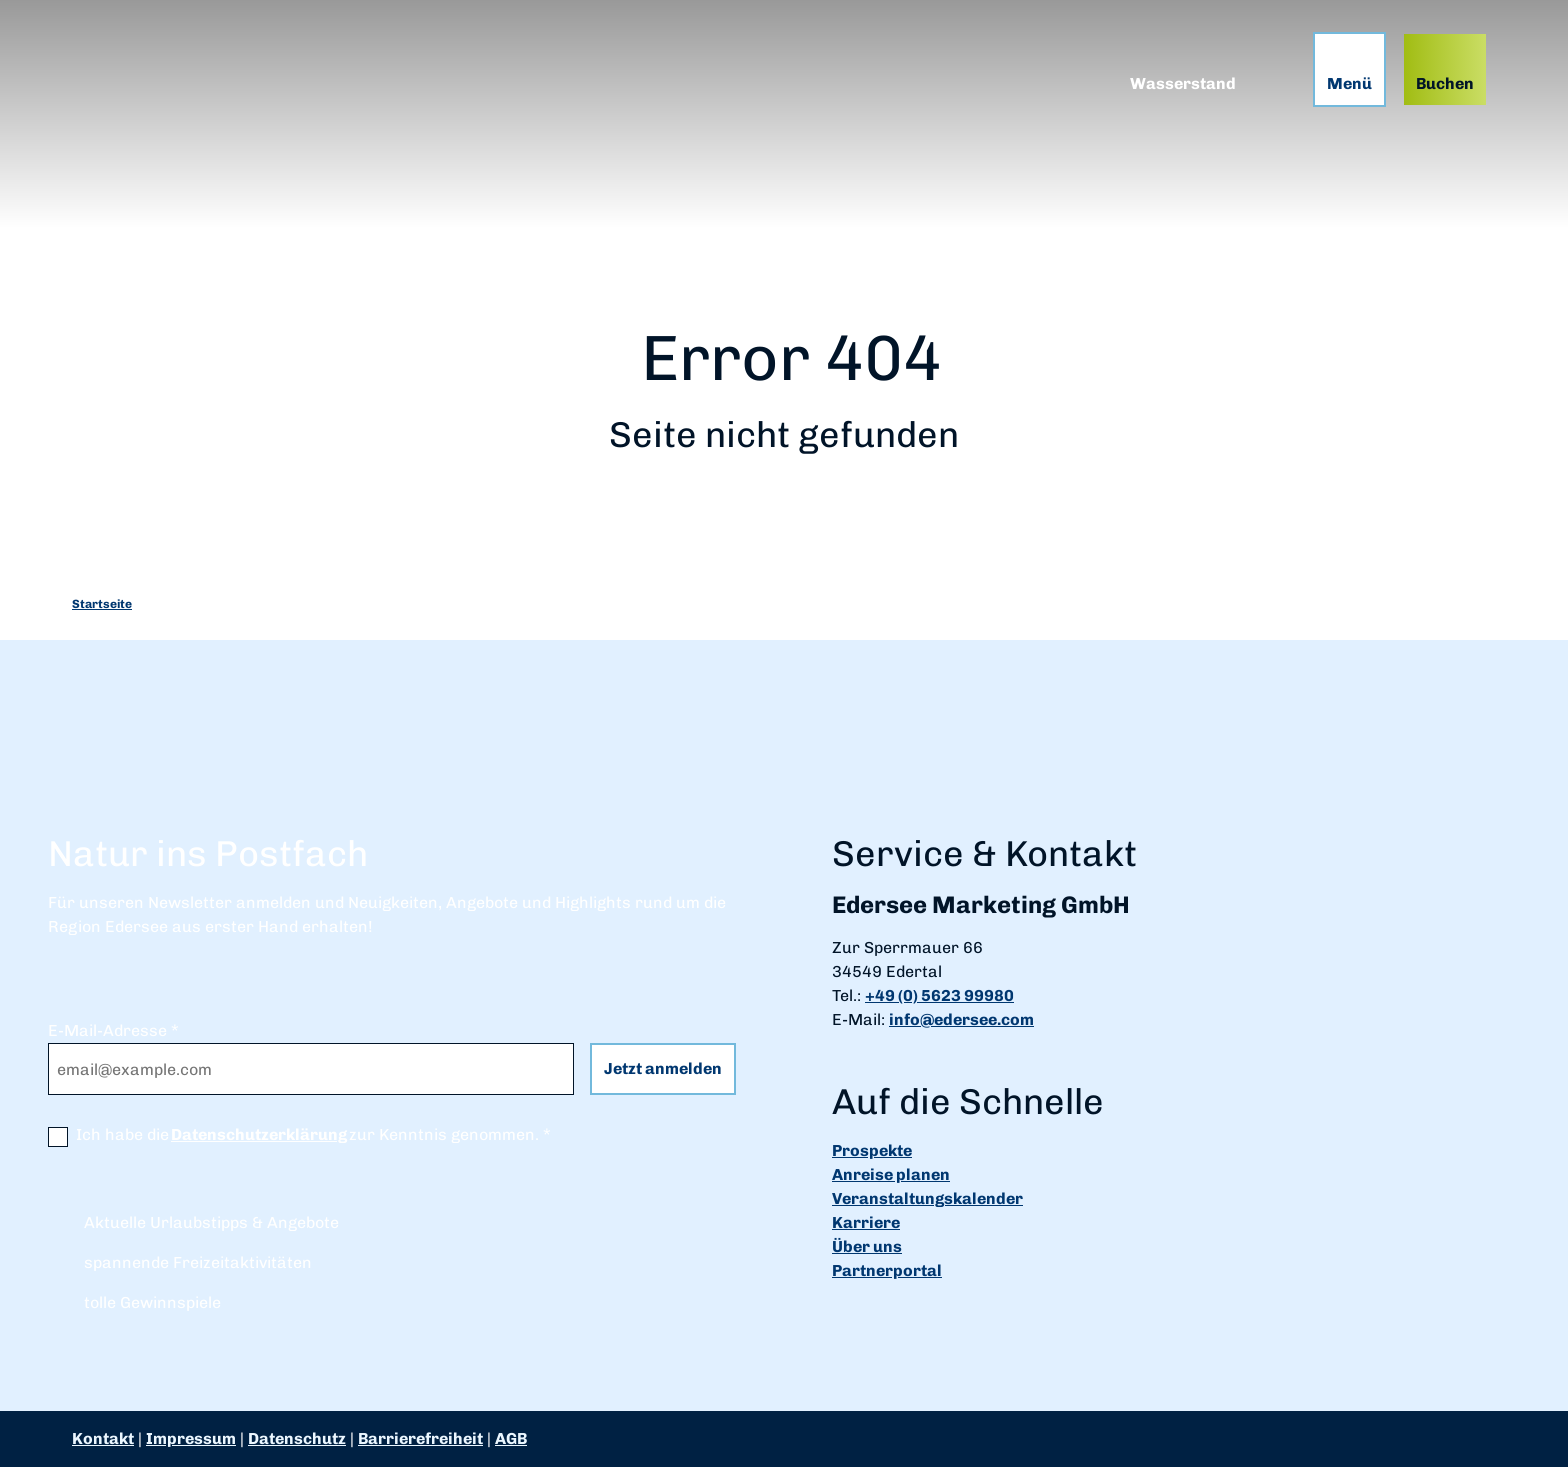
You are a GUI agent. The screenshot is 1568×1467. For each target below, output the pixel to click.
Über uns (867, 1246)
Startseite (102, 604)
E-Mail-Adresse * (113, 1030)
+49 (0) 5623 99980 (939, 995)
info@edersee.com (961, 1019)
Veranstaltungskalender (927, 1198)
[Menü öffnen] (1349, 69)
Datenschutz (297, 1438)
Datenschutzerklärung (259, 1134)
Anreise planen (891, 1174)
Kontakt (103, 1438)
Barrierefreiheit (420, 1438)
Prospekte (872, 1150)
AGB (511, 1438)
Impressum (191, 1438)
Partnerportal (887, 1270)
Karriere (866, 1222)
